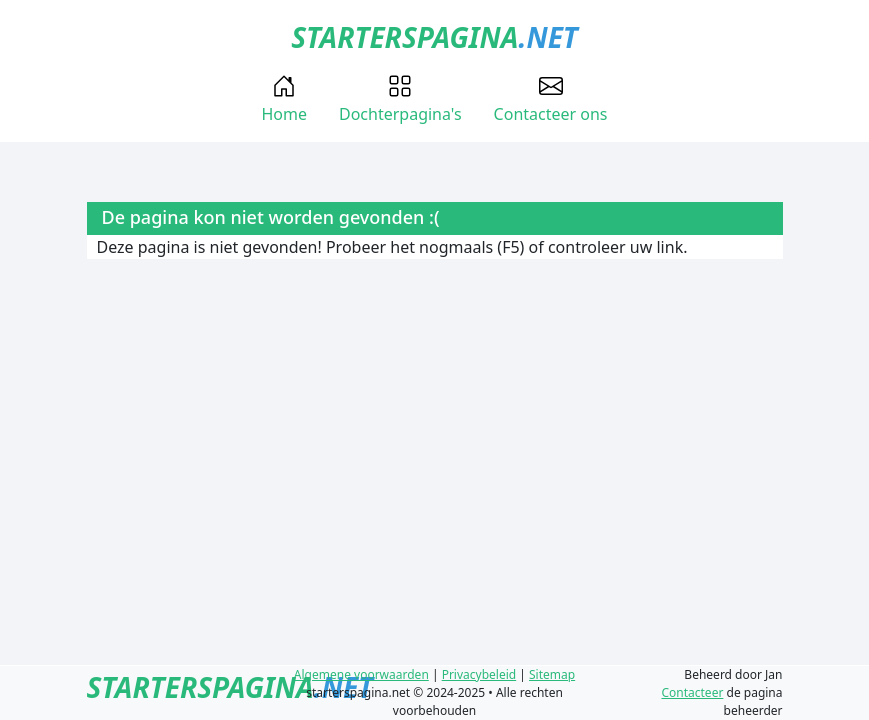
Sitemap (552, 674)
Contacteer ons (551, 99)
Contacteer (692, 692)
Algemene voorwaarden (361, 674)
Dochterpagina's (400, 99)
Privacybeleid (479, 674)
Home (284, 99)
